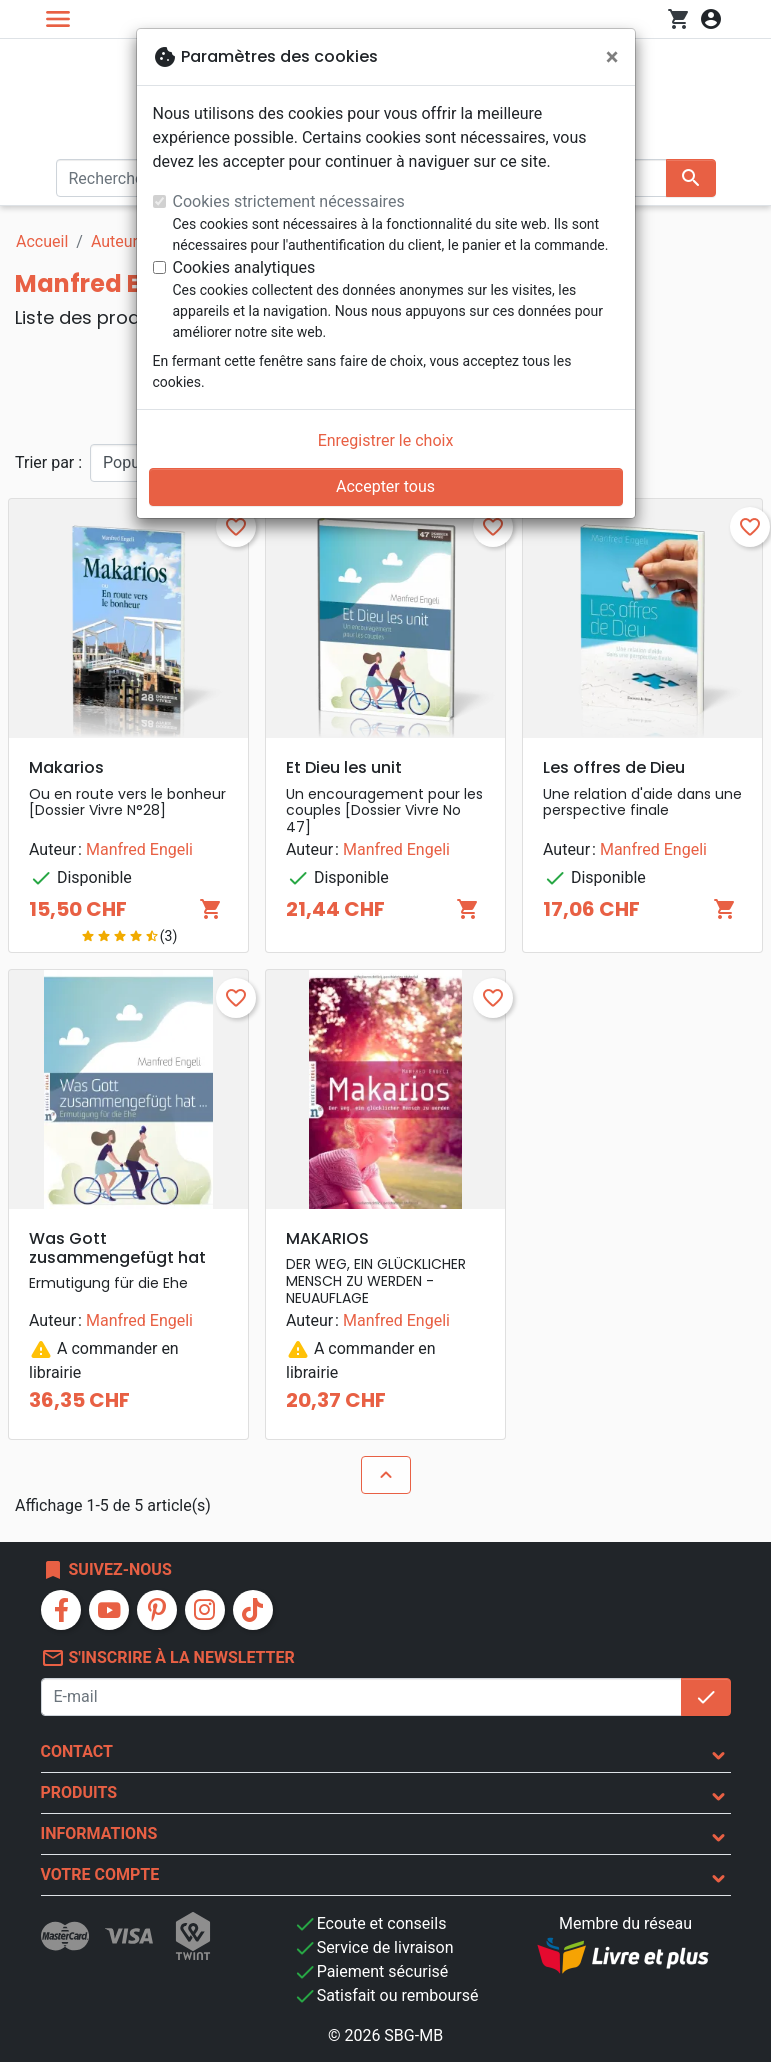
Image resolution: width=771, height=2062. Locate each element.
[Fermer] (612, 57)
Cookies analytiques (244, 267)
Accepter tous (385, 486)
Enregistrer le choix (386, 440)
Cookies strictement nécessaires (289, 201)
